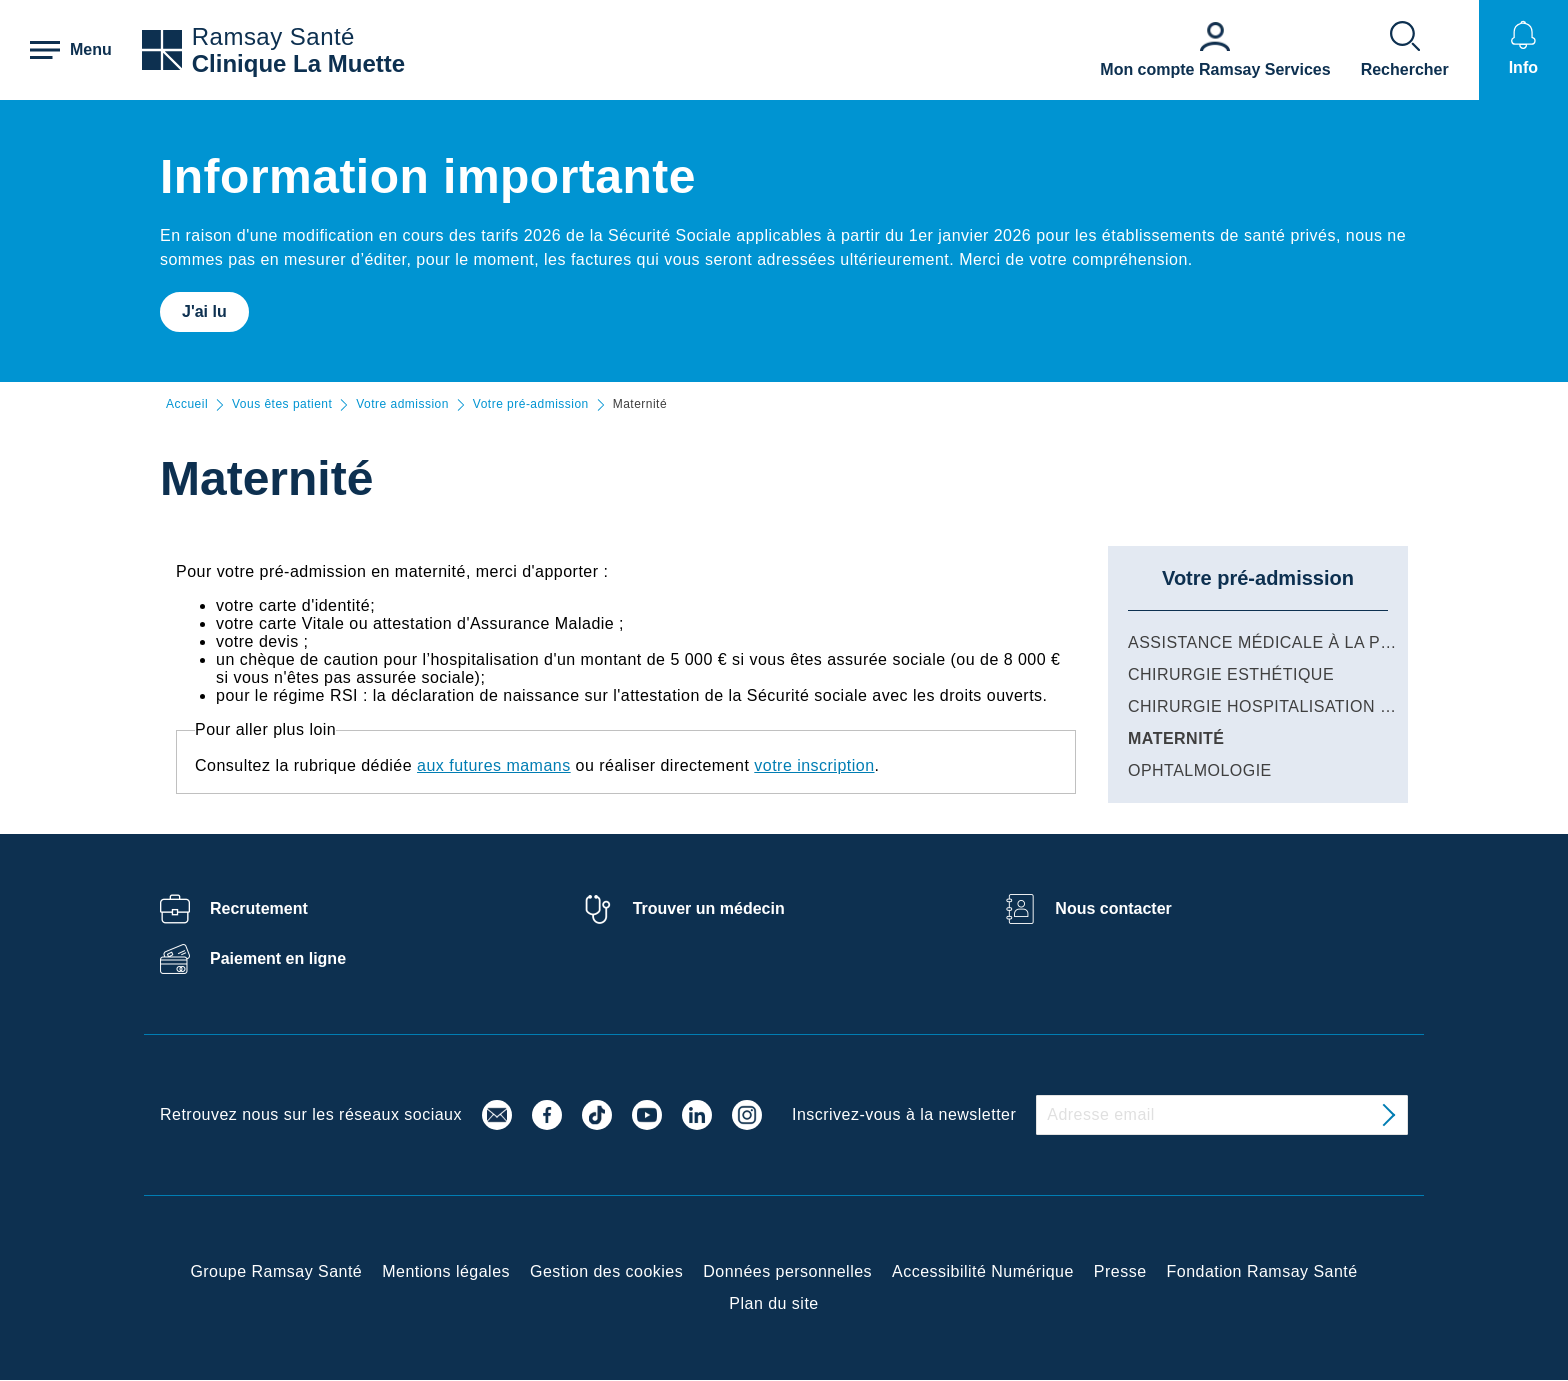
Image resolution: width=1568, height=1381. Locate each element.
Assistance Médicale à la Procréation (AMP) (1335, 642)
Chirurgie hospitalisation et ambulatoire (1326, 706)
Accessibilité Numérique (983, 1271)
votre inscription (814, 765)
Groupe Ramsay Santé (276, 1271)
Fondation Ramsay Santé (1262, 1271)
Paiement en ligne (278, 958)
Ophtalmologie (1200, 770)
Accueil (187, 404)
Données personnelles (787, 1271)
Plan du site (773, 1303)
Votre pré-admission (531, 404)
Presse (1120, 1271)
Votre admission (402, 404)
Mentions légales (446, 1271)
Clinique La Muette (298, 63)
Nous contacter (1113, 908)
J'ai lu (204, 311)
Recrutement (259, 908)
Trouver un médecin (709, 908)
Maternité (1176, 738)
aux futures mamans (494, 765)
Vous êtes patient (282, 404)
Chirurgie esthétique (1231, 674)
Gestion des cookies (606, 1271)
